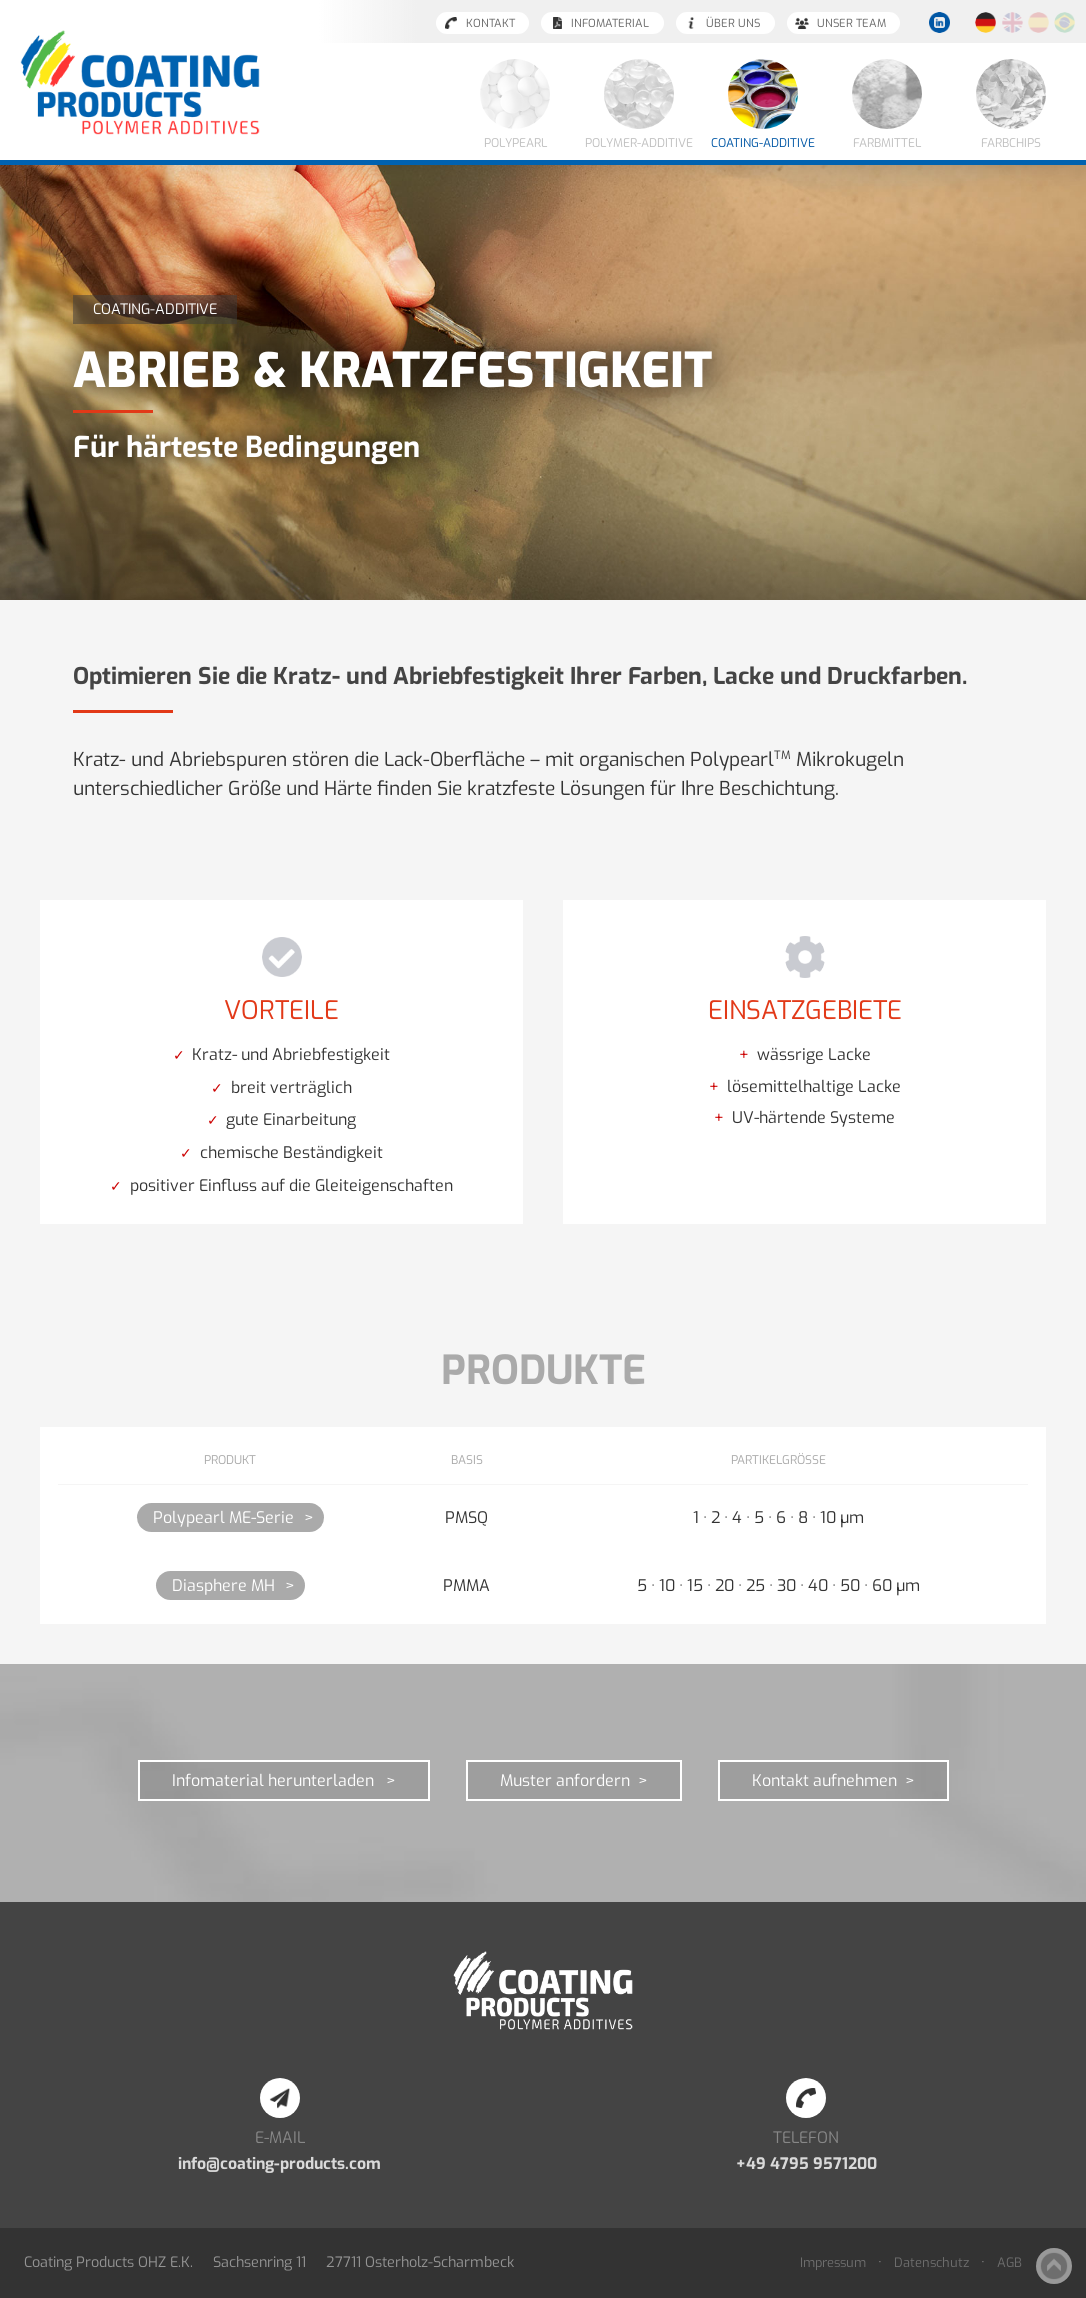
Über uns (733, 23)
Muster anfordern (565, 1780)
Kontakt (490, 23)
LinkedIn (939, 23)
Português (1065, 23)
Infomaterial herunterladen (275, 1780)
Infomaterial (610, 23)
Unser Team (851, 23)
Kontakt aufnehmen (824, 1780)
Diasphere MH (223, 1585)
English (1012, 23)
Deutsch (986, 23)
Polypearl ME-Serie (223, 1517)
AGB (1009, 2262)
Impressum (833, 2262)
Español (1038, 23)
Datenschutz (931, 2262)
